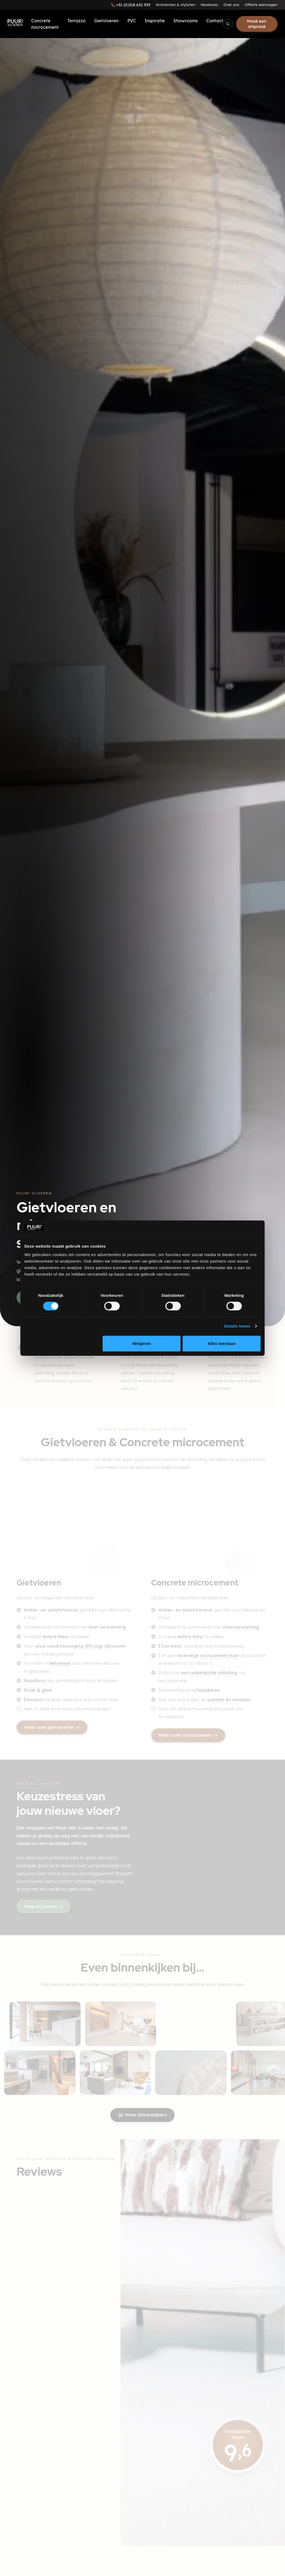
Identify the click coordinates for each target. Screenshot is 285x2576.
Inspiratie (155, 20)
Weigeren (141, 1343)
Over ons (231, 4)
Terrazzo (76, 20)
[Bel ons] (130, 5)
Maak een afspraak (256, 24)
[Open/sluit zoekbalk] (228, 24)
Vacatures (209, 4)
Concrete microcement (45, 24)
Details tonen (237, 1326)
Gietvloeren (106, 20)
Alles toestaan (222, 1343)
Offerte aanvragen (261, 4)
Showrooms (185, 20)
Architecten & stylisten (175, 4)
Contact (214, 20)
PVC (131, 20)
